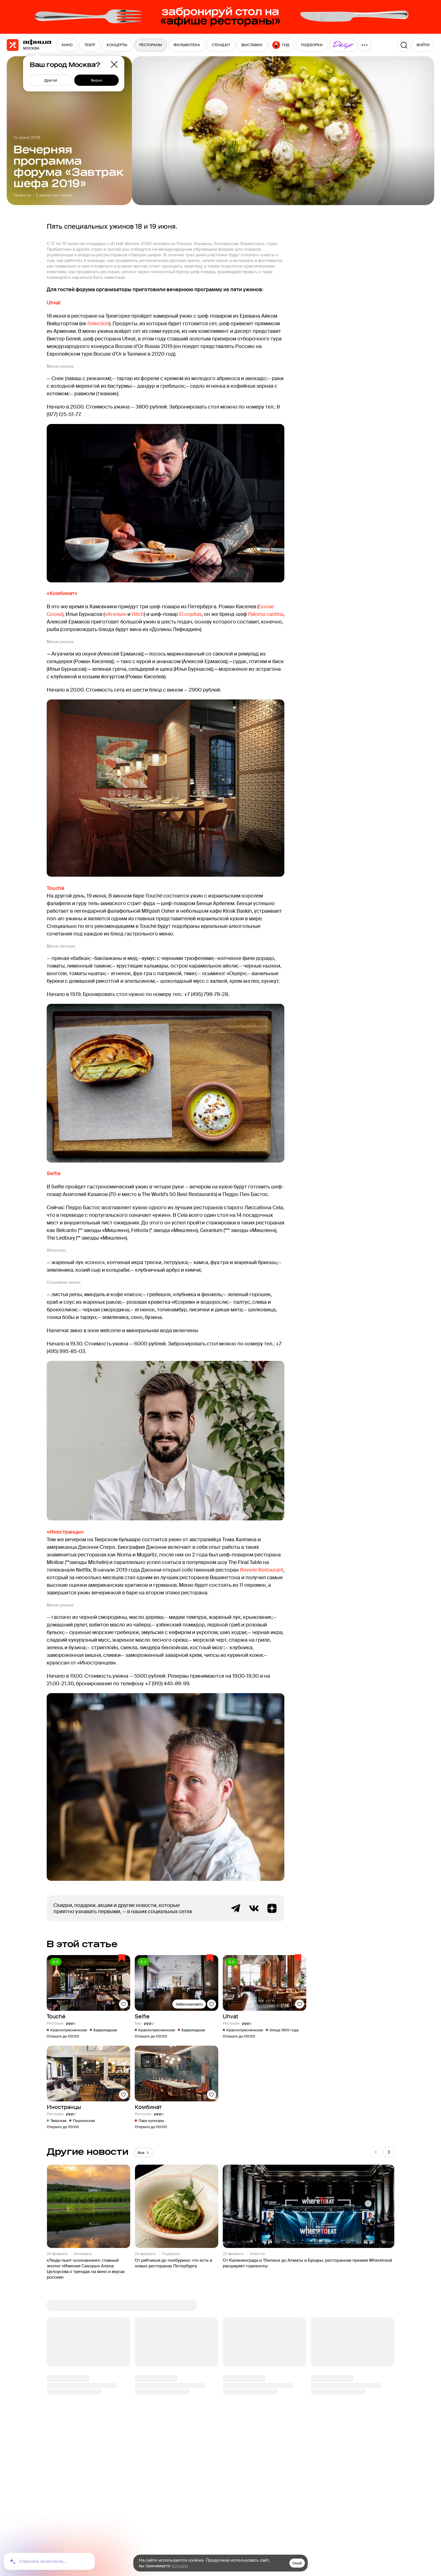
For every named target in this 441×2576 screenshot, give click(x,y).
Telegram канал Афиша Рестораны (236, 1908)
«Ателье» (115, 614)
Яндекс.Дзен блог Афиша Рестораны (272, 1908)
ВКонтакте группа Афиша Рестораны (254, 1908)
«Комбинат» (62, 593)
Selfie (54, 1173)
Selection (98, 323)
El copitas (190, 614)
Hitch (138, 614)
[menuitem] (67, 45)
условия (180, 2566)
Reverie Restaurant (261, 1570)
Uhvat (53, 302)
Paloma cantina (265, 614)
